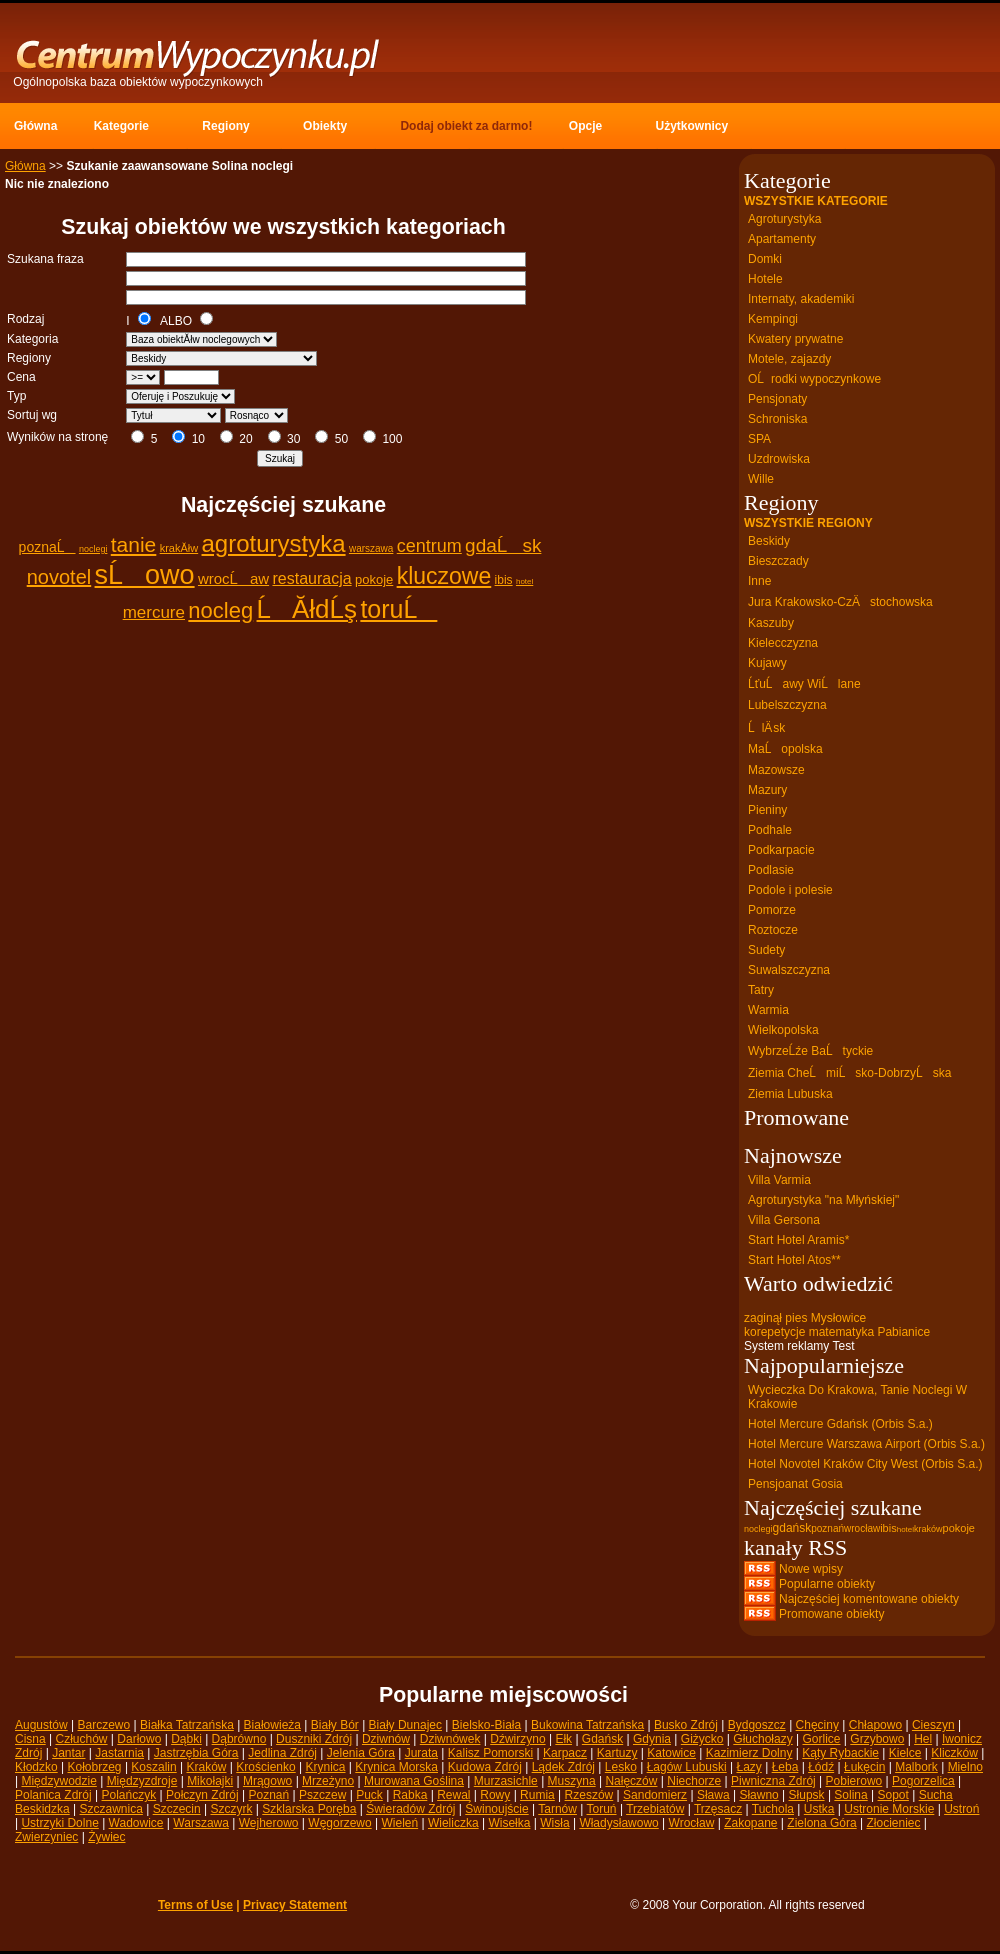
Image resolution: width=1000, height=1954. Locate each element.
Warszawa (201, 1823)
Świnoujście (496, 1809)
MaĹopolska (785, 749)
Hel (923, 1739)
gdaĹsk (503, 545)
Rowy (495, 1795)
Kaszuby (771, 623)
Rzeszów (589, 1795)
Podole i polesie (790, 890)
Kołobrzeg (95, 1767)
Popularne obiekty (827, 1584)
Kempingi (773, 319)
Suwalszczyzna (789, 970)
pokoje (374, 579)
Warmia (768, 1010)
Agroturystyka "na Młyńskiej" (823, 1200)
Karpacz (565, 1753)
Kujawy (767, 663)
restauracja (311, 578)
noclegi (93, 549)
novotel (59, 577)
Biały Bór (335, 1725)
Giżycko (702, 1739)
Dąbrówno (239, 1739)
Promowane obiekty (831, 1614)
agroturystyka (274, 543)
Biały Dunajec (405, 1725)
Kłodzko (36, 1767)
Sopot (893, 1795)
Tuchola (773, 1809)
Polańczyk (129, 1795)
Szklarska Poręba (309, 1809)
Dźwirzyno (517, 1739)
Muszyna (572, 1781)
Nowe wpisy (811, 1569)
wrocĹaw (233, 578)
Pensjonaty (777, 399)
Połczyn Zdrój (202, 1795)
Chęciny (817, 1725)
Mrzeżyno (328, 1781)
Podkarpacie (781, 850)
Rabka (410, 1795)
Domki (765, 259)
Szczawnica (111, 1809)
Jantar (68, 1753)
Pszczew (322, 1795)
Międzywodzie (58, 1781)
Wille (761, 479)
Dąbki (186, 1739)
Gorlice (821, 1739)
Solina (850, 1795)
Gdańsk (602, 1739)
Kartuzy (617, 1753)
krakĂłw (179, 548)
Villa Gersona (784, 1220)
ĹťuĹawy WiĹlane (804, 684)
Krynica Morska (396, 1767)
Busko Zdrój (686, 1725)
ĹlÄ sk (766, 728)
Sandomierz (655, 1795)
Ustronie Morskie (889, 1809)
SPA (759, 439)
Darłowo (139, 1739)
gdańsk (792, 1528)
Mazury (767, 790)
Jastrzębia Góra (196, 1753)
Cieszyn (933, 1725)
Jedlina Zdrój (282, 1753)
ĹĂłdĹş (307, 609)
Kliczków (954, 1753)
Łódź (821, 1767)
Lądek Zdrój (563, 1767)
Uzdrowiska (779, 459)
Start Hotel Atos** (794, 1260)
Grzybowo (877, 1739)
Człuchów (81, 1739)
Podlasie (771, 870)
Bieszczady (778, 561)
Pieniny (767, 810)
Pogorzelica (923, 1781)
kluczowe (444, 576)
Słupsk (807, 1795)
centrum (429, 546)
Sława (713, 1795)
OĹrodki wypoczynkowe (814, 379)
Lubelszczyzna (787, 705)
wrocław (862, 1528)
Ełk (563, 1739)
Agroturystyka (784, 219)
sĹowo (145, 575)
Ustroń (961, 1809)
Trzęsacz (718, 1809)
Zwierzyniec (46, 1837)
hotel (524, 581)
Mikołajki (210, 1781)
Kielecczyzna (783, 643)
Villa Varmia (779, 1180)
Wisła (554, 1823)
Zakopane (750, 1823)
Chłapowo (875, 1725)
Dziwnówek (450, 1739)
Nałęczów (631, 1781)
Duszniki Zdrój (314, 1739)
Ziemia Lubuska (790, 1094)
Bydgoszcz (757, 1725)
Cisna (30, 1739)
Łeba (785, 1767)
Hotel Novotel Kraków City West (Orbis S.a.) (865, 1464)
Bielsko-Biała (486, 1725)
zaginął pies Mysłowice (805, 1318)
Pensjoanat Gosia (795, 1484)
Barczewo (104, 1725)
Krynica (325, 1767)
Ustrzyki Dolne (59, 1823)
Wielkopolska (783, 1030)
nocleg (220, 610)
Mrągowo (267, 1781)
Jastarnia (119, 1753)
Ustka (819, 1809)
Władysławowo (618, 1823)
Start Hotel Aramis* (798, 1240)
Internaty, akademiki (801, 299)
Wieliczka (453, 1823)
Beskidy (769, 541)
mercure (154, 612)
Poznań (269, 1795)
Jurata (421, 1753)
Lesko (621, 1767)
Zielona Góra (821, 1823)
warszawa (371, 548)
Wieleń (399, 1823)
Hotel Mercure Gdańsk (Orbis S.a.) (840, 1424)
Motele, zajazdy (789, 359)
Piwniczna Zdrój (773, 1781)
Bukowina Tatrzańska (587, 1725)
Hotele (765, 279)
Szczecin (177, 1809)
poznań (827, 1528)
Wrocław (692, 1823)
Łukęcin (864, 1767)
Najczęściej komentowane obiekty (869, 1599)
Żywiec (106, 1837)
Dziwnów (386, 1739)
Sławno (758, 1795)
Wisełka (509, 1823)
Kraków (207, 1767)
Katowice (671, 1753)
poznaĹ (47, 547)
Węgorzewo (339, 1823)
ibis (504, 580)
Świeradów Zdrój (410, 1809)
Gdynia (652, 1739)
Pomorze (772, 910)
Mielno (965, 1767)
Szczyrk (231, 1809)
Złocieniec (893, 1823)
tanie (134, 544)
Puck (369, 1795)
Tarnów (557, 1809)
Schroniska (777, 419)
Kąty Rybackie (840, 1753)
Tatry (761, 990)
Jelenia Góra (361, 1753)
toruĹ (398, 609)
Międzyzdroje (142, 1781)
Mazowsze (776, 770)
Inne (759, 581)
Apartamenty (782, 239)
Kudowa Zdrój (485, 1767)
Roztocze (773, 930)
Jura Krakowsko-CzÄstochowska (840, 602)
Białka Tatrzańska (187, 1725)
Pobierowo (854, 1781)
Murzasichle (506, 1781)
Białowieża (272, 1725)
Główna (25, 166)
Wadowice (136, 1823)
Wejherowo (269, 1823)
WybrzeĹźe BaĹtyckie (810, 1051)
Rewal (453, 1795)
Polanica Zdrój (53, 1795)
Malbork (916, 1767)
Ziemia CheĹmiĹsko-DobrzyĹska (849, 1073)
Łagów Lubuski (687, 1767)
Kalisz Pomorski (490, 1753)
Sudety (766, 950)
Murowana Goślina (414, 1781)
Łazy (748, 1767)
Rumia (537, 1795)
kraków (928, 1529)
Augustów (41, 1725)
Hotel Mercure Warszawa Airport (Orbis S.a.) (866, 1444)
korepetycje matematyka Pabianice (837, 1332)
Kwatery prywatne (795, 339)
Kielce (905, 1753)
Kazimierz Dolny (749, 1753)
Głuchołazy (762, 1739)
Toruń (602, 1809)
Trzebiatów (655, 1809)
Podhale (770, 830)
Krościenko (265, 1767)
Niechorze (694, 1781)
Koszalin (153, 1767)
